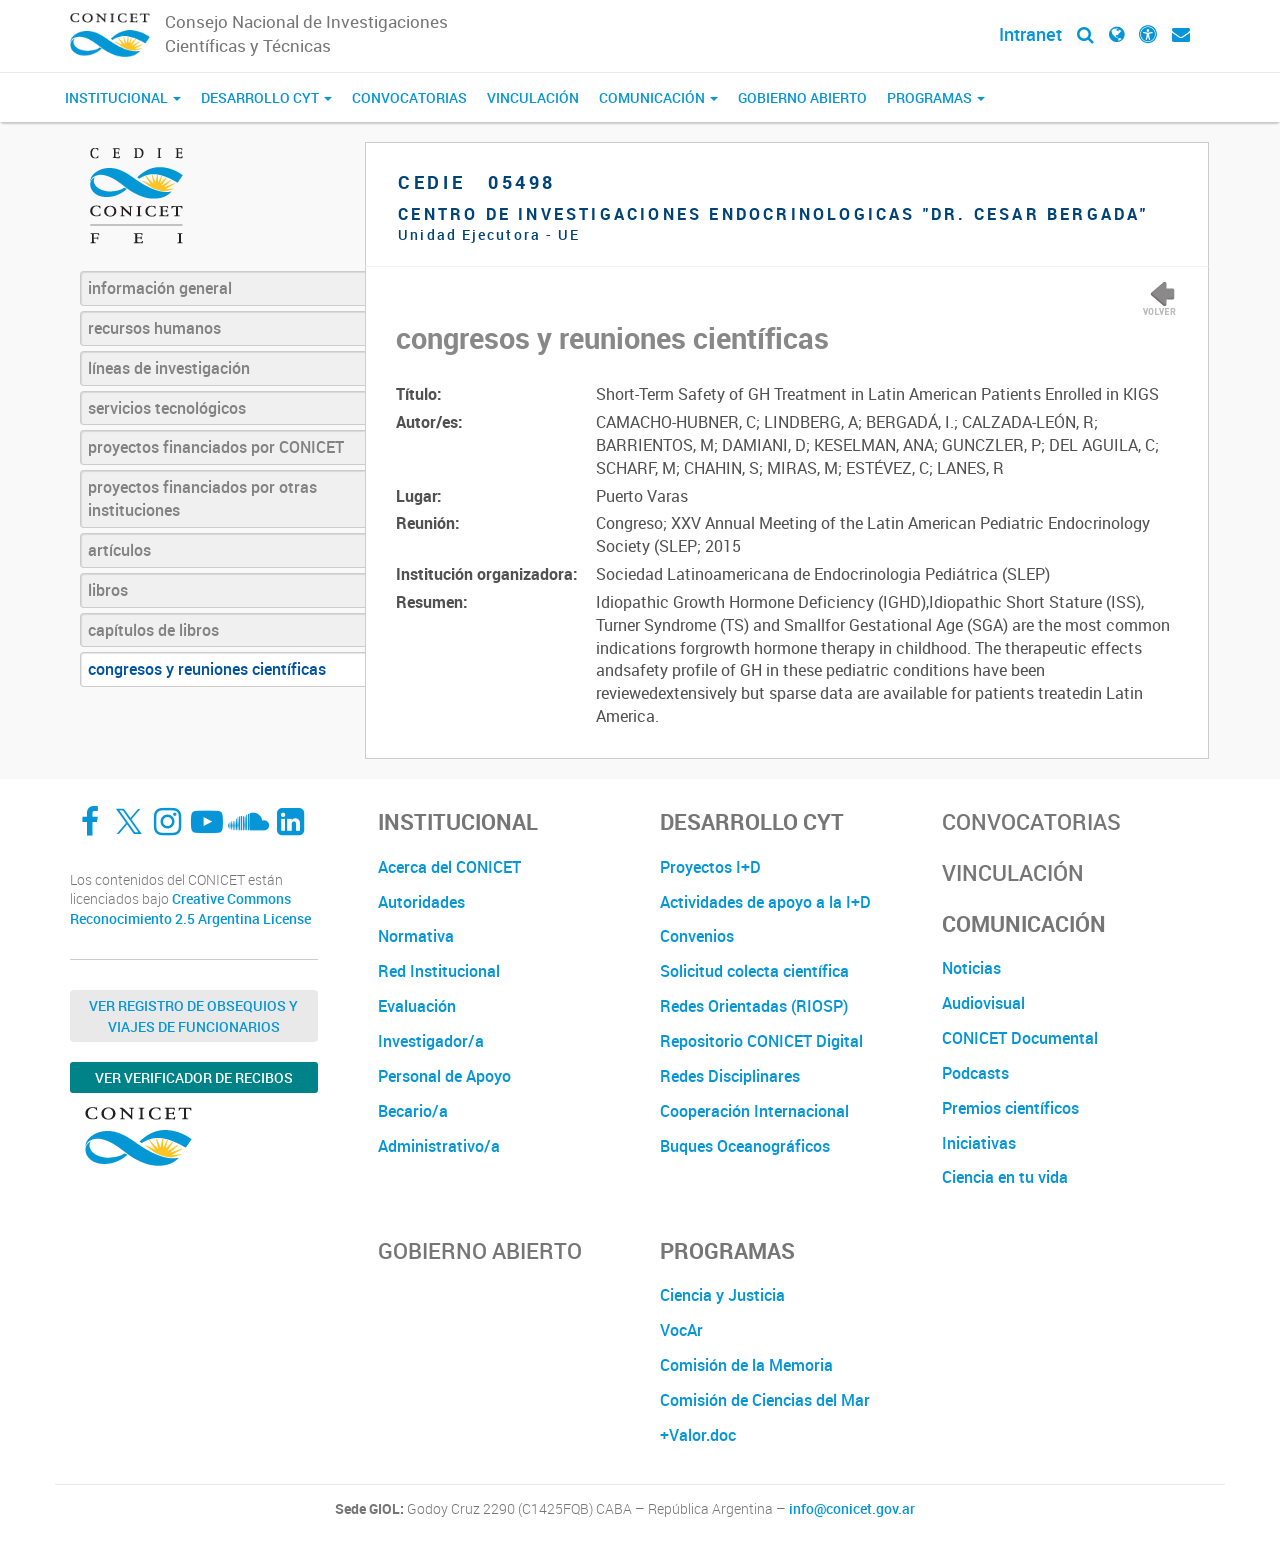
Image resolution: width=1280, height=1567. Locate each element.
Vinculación (533, 97)
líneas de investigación (169, 368)
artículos (119, 550)
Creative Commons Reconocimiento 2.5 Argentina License (190, 908)
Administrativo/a (439, 1146)
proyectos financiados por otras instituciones (202, 498)
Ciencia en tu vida (1005, 1177)
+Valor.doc (698, 1435)
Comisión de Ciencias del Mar (765, 1400)
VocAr (681, 1330)
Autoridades (421, 902)
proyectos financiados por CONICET (216, 447)
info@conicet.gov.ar (852, 1509)
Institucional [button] (123, 97)
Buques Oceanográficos (745, 1146)
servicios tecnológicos (167, 408)
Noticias (971, 968)
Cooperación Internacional (754, 1111)
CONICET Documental (1020, 1038)
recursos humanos (154, 328)
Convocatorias (409, 97)
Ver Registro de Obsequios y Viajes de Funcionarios (193, 1016)
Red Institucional (439, 971)
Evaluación (417, 1006)
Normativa (416, 936)
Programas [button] (936, 97)
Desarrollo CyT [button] (266, 97)
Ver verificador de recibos (194, 1077)
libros (108, 590)
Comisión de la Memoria (746, 1365)
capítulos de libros (153, 630)
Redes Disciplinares (730, 1076)
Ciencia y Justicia (722, 1295)
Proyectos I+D (710, 867)
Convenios (697, 936)
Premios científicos (1010, 1108)
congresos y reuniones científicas (207, 669)
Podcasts (975, 1073)
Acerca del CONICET (449, 867)
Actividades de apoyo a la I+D (765, 902)
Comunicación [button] (658, 97)
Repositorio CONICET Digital (761, 1041)
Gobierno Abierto (802, 97)
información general (160, 288)
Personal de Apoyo (444, 1076)
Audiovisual (983, 1003)
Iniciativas (979, 1143)
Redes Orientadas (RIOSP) (754, 1006)
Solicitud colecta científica (754, 971)
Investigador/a (431, 1041)
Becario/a (413, 1111)
